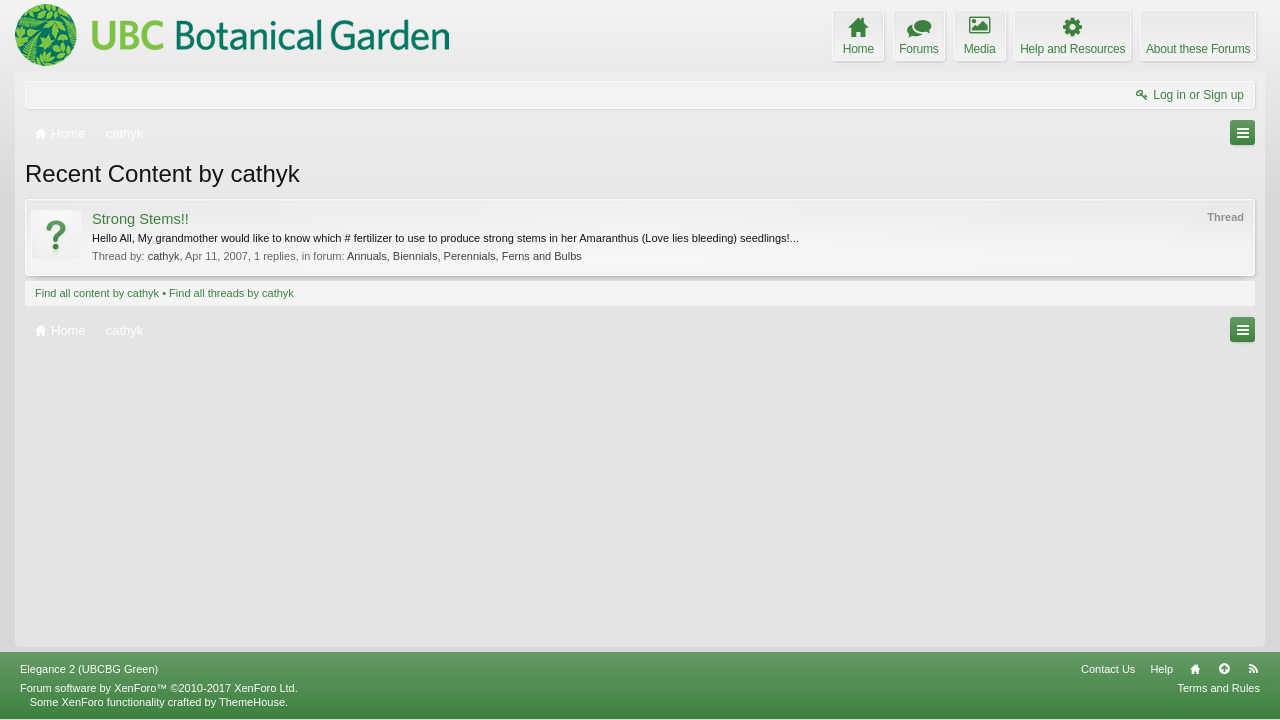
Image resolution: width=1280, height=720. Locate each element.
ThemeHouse (252, 702)
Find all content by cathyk (97, 293)
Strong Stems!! (140, 219)
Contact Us (1108, 669)
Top (1224, 669)
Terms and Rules (1218, 688)
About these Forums (1198, 49)
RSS (1253, 669)
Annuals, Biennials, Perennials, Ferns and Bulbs (464, 256)
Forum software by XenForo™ (159, 688)
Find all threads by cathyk (231, 293)
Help (1161, 669)
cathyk (164, 256)
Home (1195, 669)
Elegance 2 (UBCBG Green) (89, 669)
